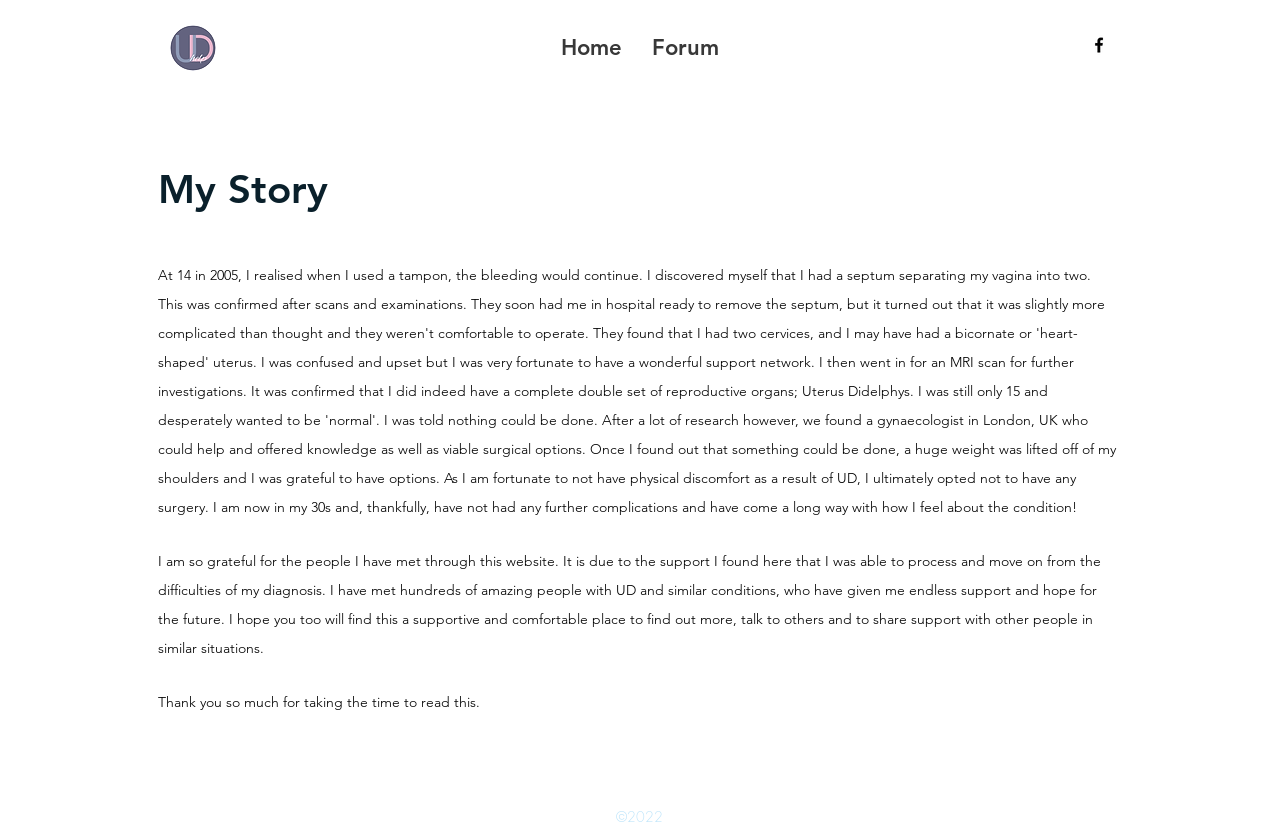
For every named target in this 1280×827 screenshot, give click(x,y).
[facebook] (1099, 45)
